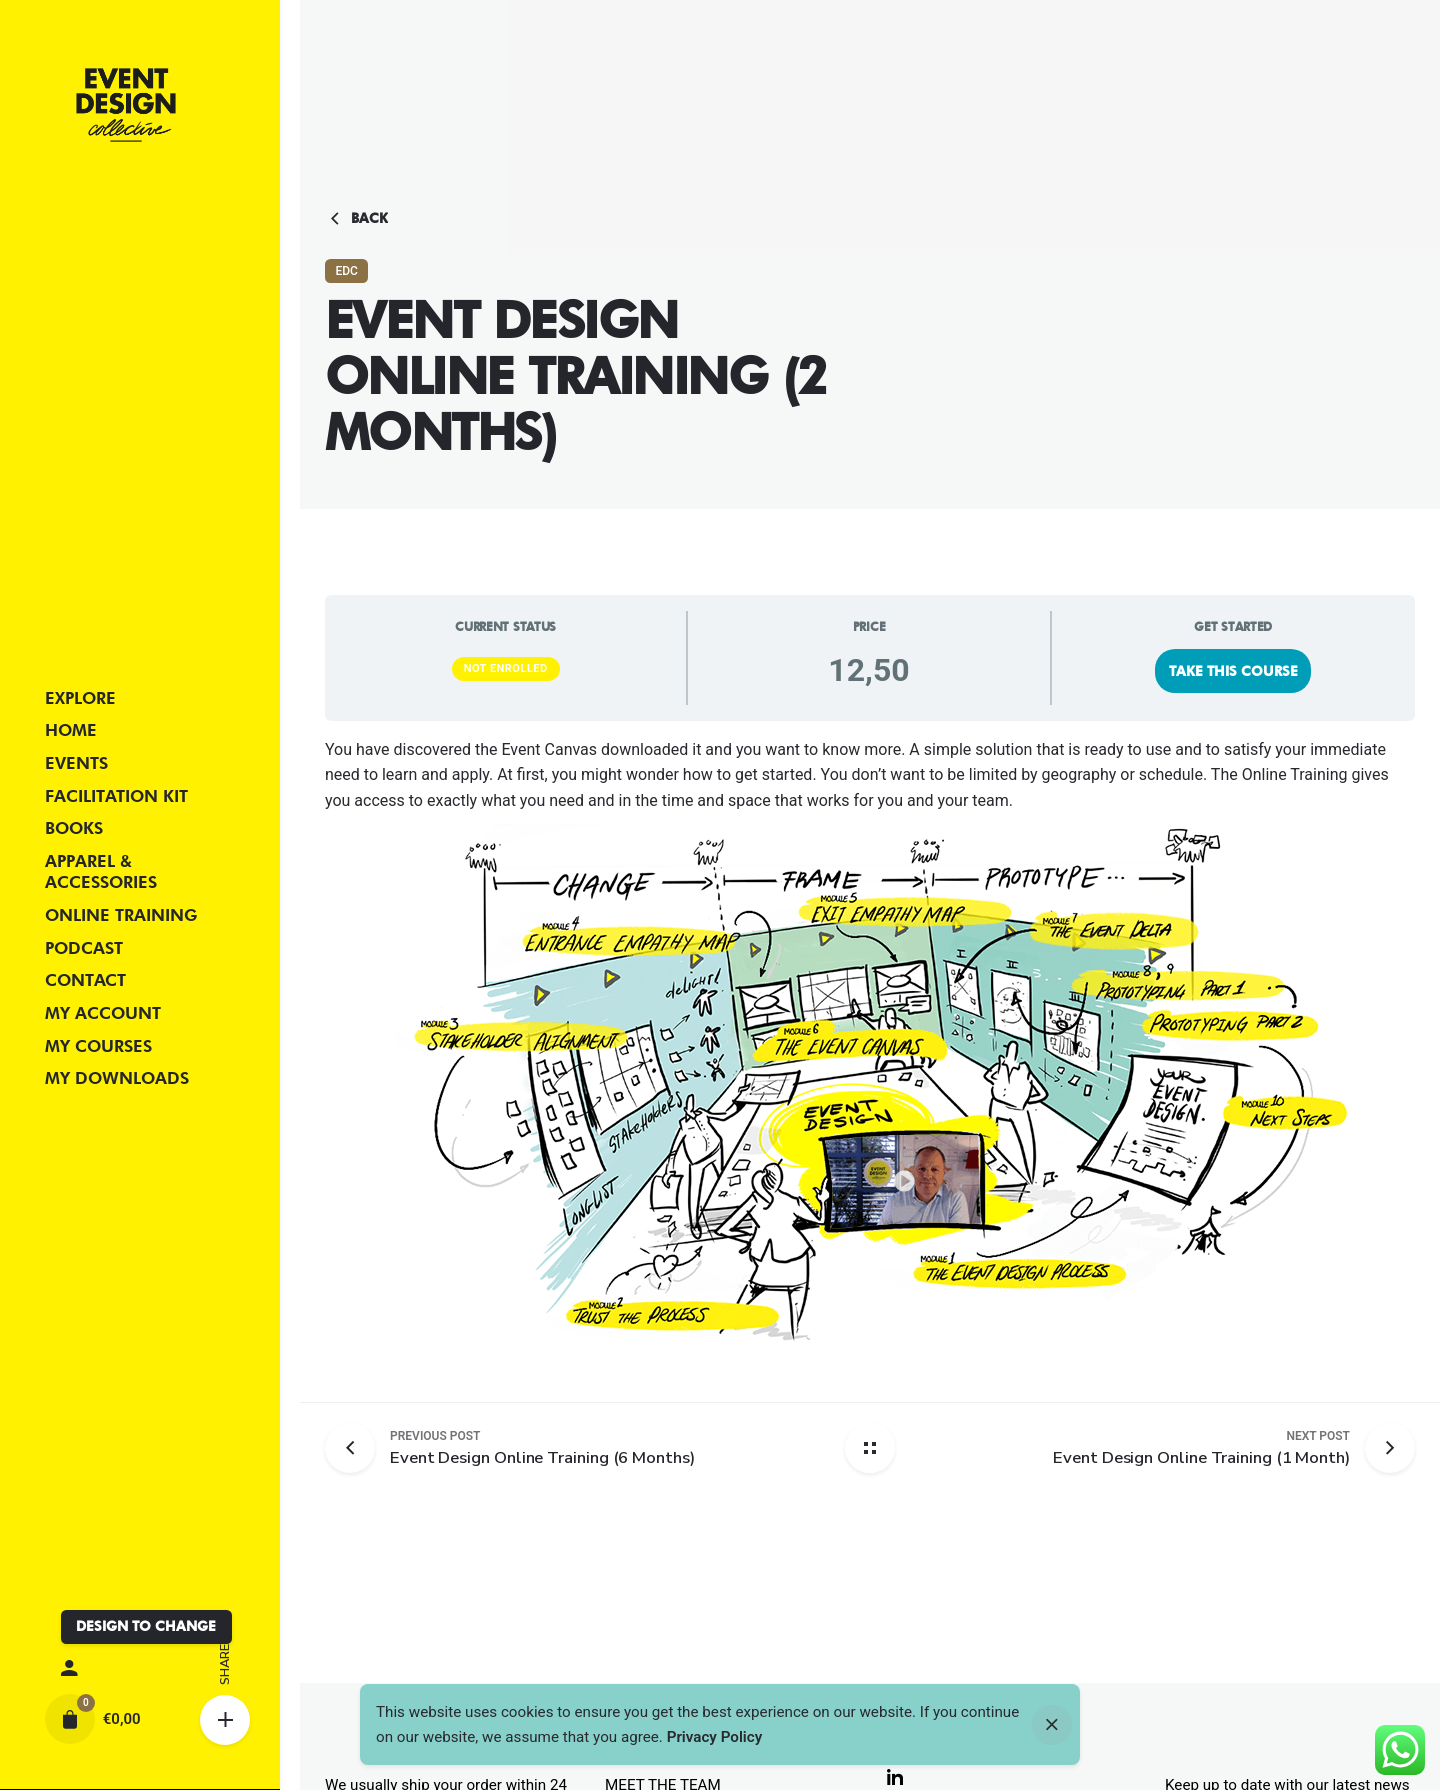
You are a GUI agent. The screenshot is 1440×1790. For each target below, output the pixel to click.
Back (356, 219)
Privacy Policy (715, 1737)
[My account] (140, 1669)
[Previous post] (357, 1448)
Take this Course (1233, 671)
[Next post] (1201, 1448)
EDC (346, 271)
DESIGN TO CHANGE (146, 1626)
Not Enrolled (506, 668)
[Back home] (870, 1448)
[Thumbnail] (126, 105)
